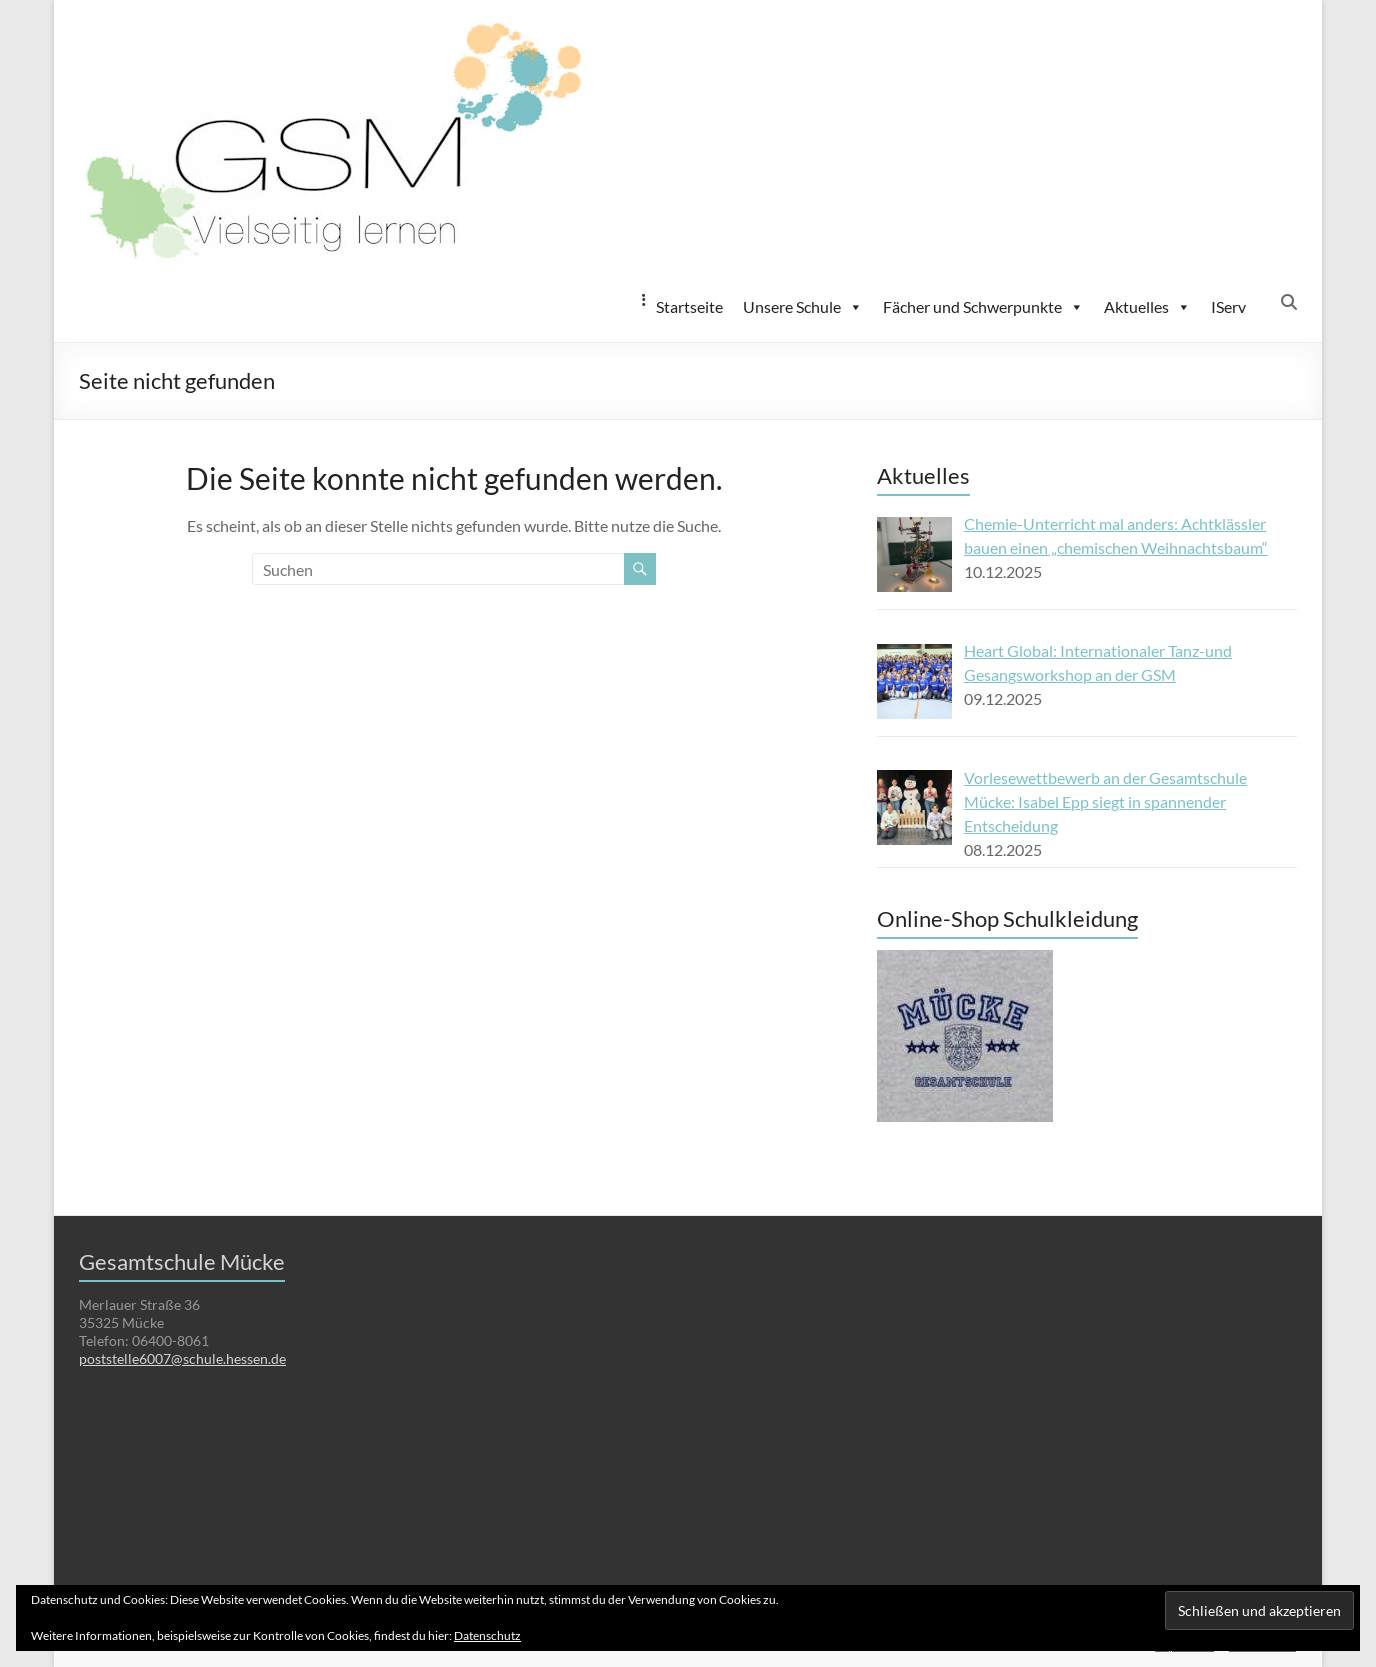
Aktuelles (1147, 307)
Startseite (689, 306)
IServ (1228, 306)
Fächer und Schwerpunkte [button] (983, 307)
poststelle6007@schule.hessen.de (182, 1358)
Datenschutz (487, 1635)
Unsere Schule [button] (803, 307)
